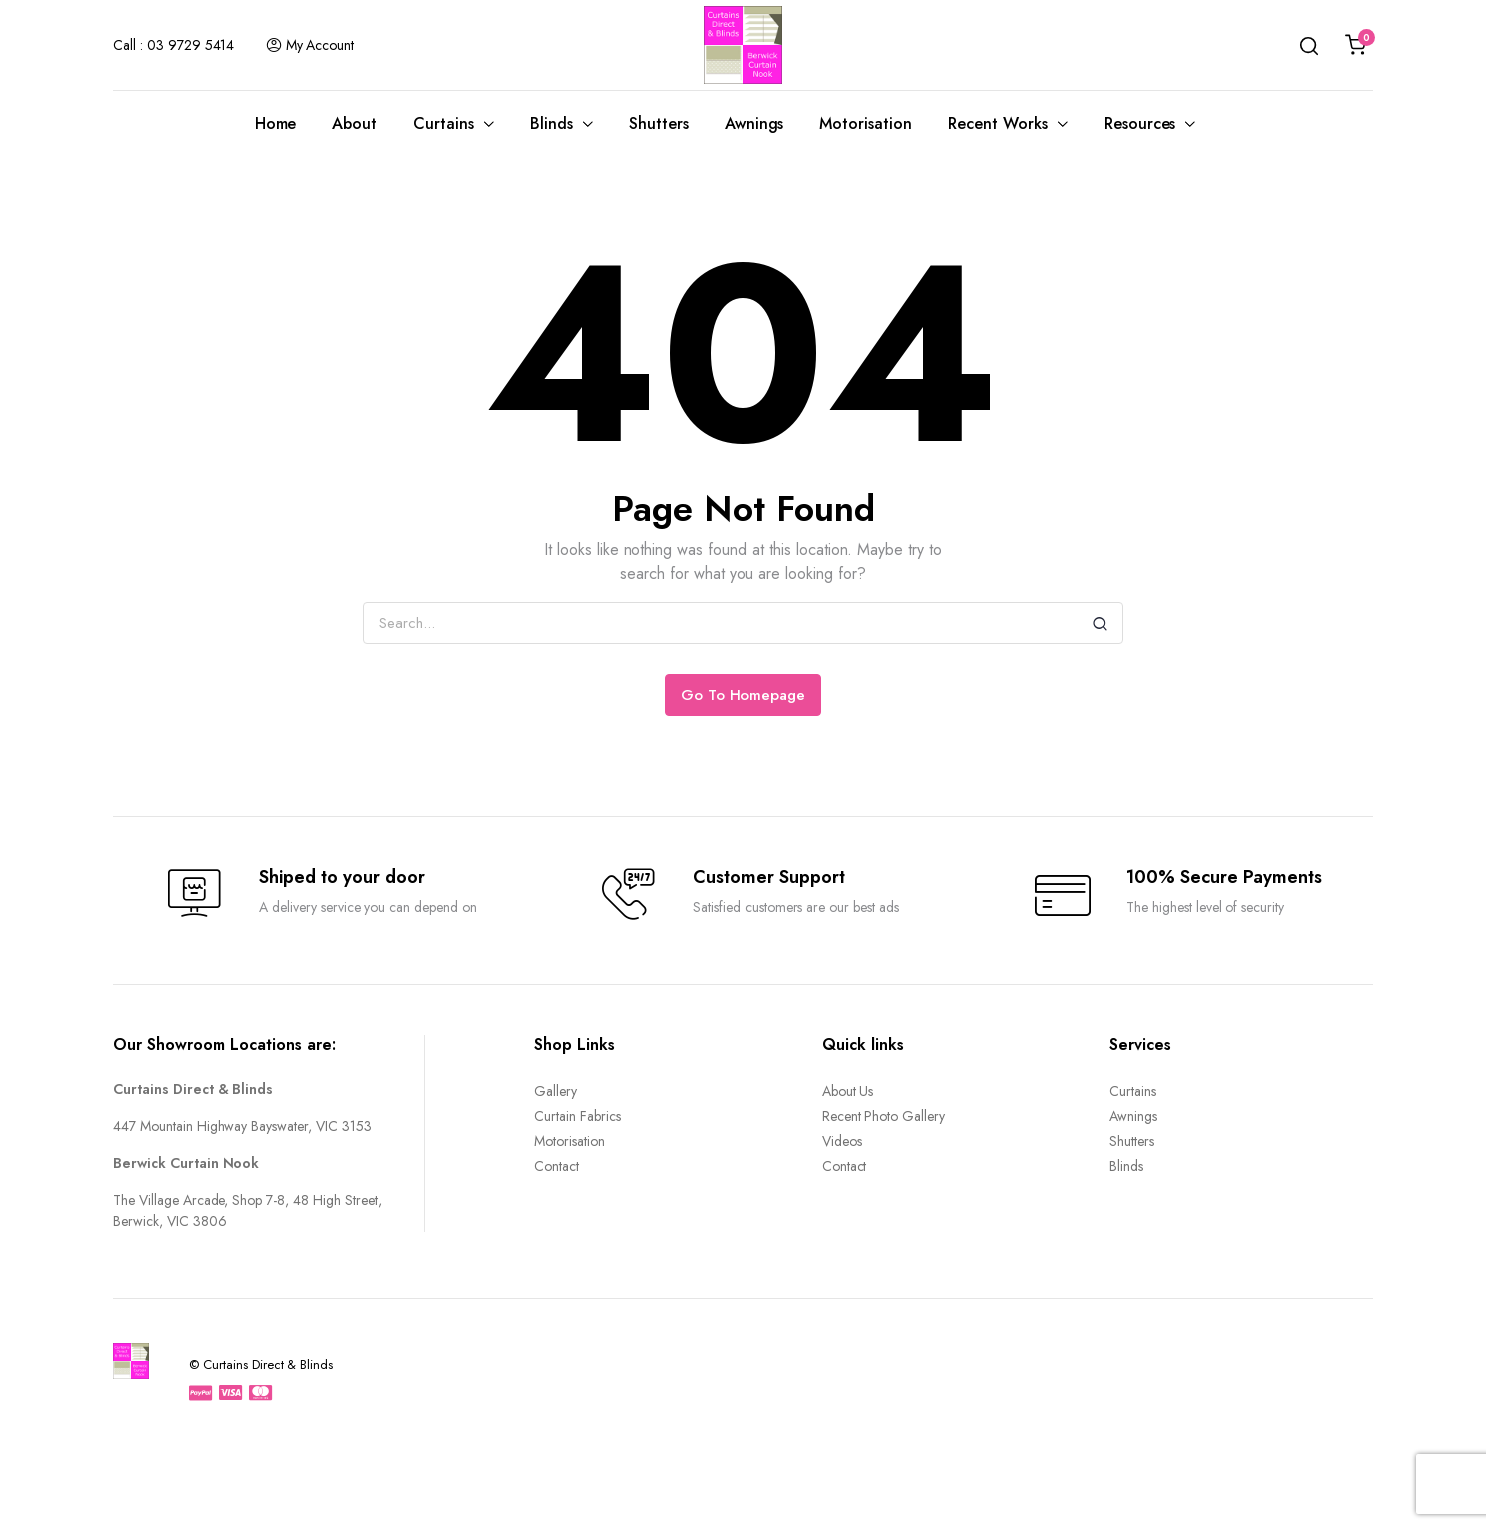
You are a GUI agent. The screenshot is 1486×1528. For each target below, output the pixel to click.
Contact (556, 1166)
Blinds (551, 123)
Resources (1140, 123)
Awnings (754, 123)
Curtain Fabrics (577, 1116)
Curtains (443, 123)
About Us (848, 1091)
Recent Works (998, 123)
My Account (310, 45)
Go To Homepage (743, 695)
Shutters (659, 123)
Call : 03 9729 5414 (173, 45)
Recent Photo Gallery (883, 1116)
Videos (842, 1141)
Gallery (555, 1091)
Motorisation (865, 123)
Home (276, 123)
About (354, 123)
